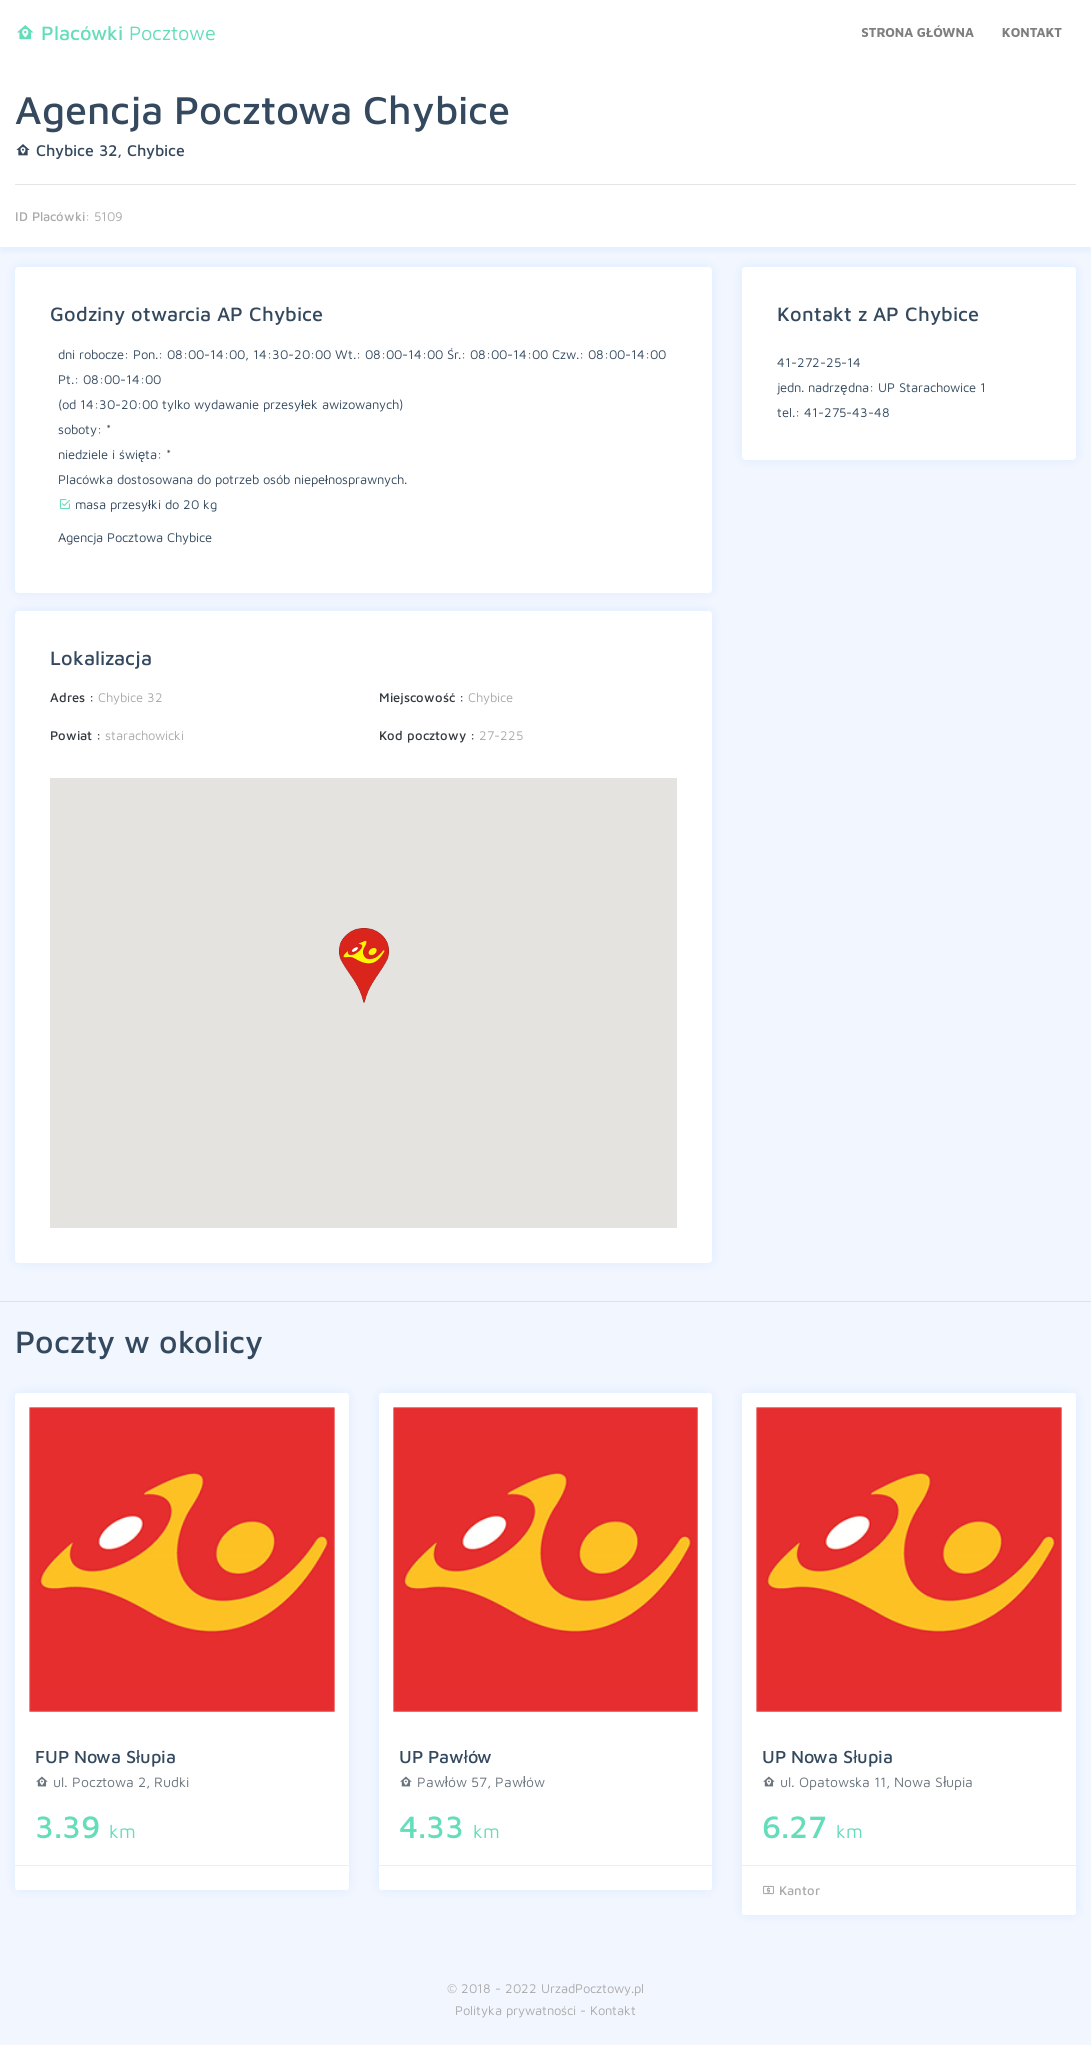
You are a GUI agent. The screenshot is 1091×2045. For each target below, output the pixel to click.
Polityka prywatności (515, 2010)
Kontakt (1032, 32)
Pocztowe (115, 32)
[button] (364, 965)
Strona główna (917, 32)
